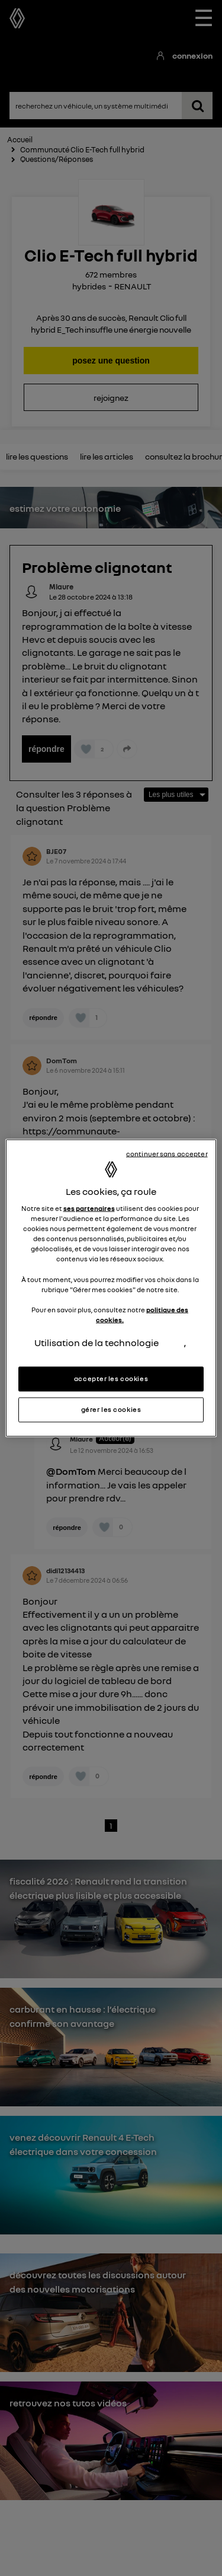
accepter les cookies (111, 1379)
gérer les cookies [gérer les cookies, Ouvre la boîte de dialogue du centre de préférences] (111, 1409)
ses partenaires (89, 1208)
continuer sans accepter (167, 1154)
